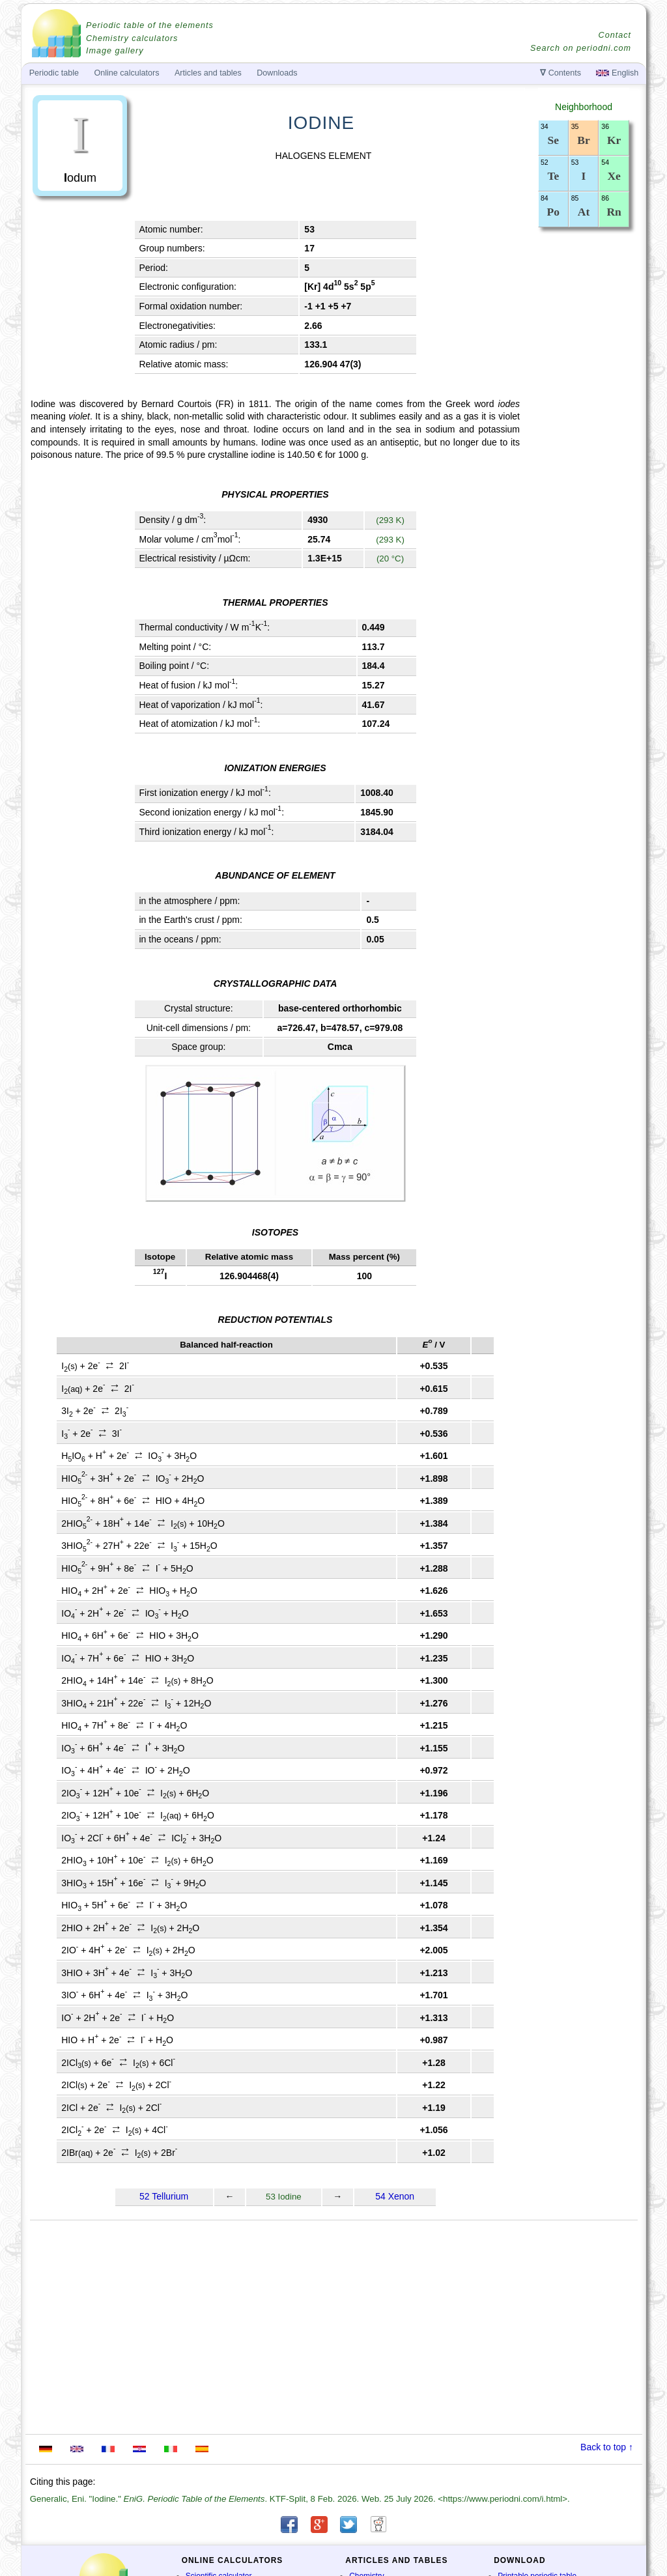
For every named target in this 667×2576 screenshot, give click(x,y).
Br (583, 140)
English (617, 73)
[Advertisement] (584, 457)
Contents (560, 73)
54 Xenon (394, 2196)
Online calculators (126, 73)
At (583, 211)
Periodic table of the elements (150, 25)
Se (554, 140)
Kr (614, 140)
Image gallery (115, 50)
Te (553, 175)
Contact (615, 35)
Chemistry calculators (132, 38)
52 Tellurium (163, 2196)
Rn (613, 211)
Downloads (277, 73)
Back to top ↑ (606, 2447)
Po (553, 211)
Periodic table (54, 73)
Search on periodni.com (580, 48)
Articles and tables (208, 73)
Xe (613, 175)
